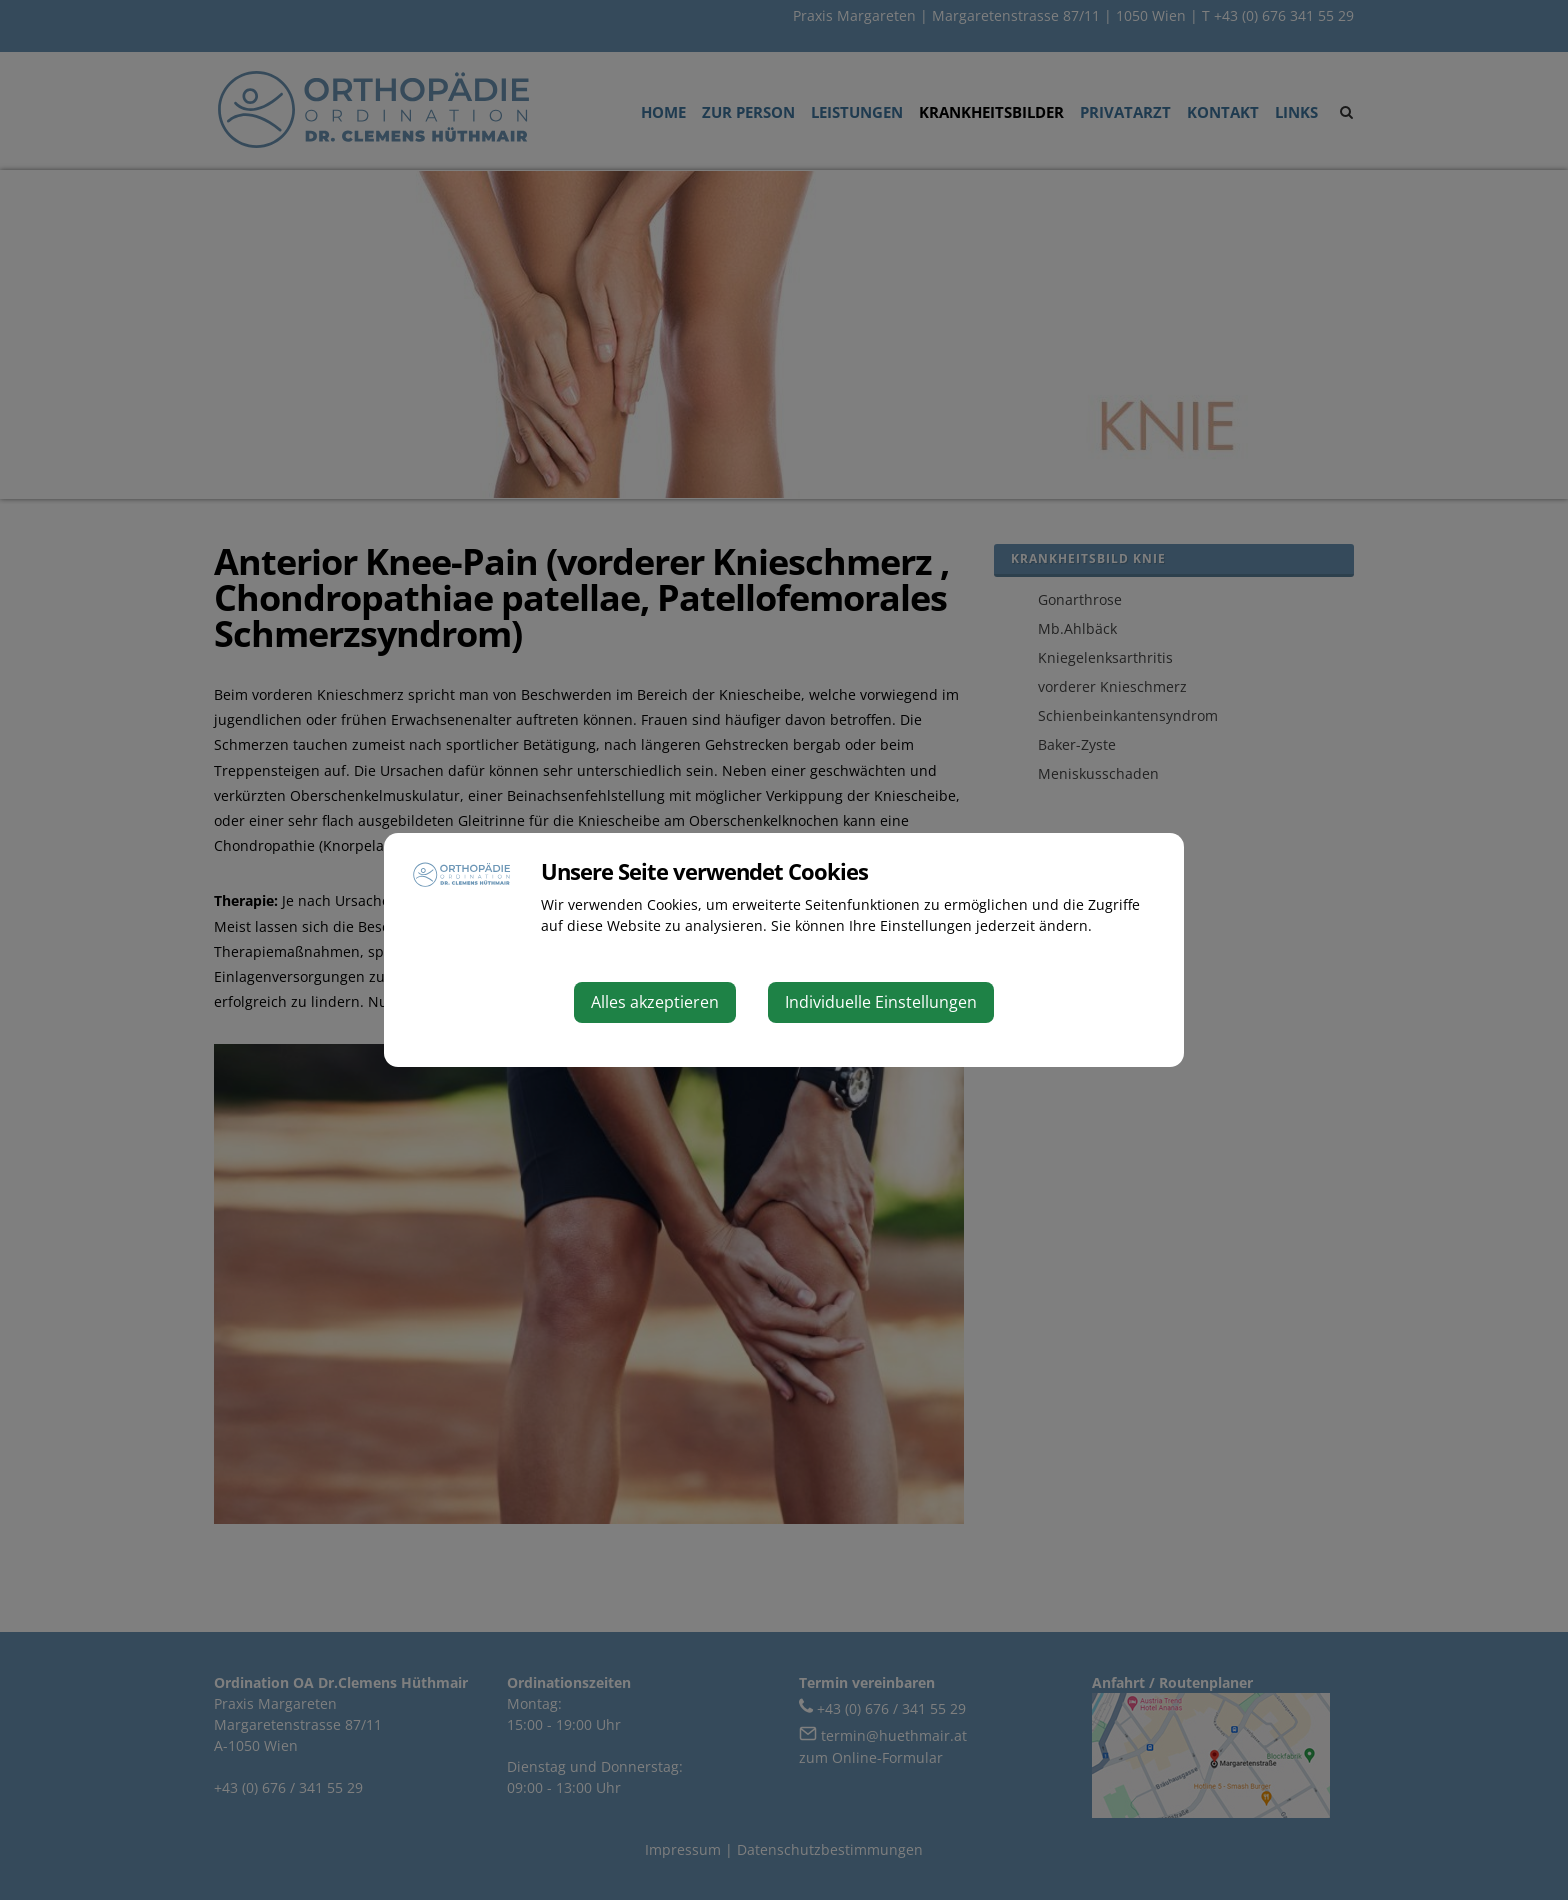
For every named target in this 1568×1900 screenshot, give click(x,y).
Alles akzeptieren (655, 1002)
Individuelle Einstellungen (881, 1002)
